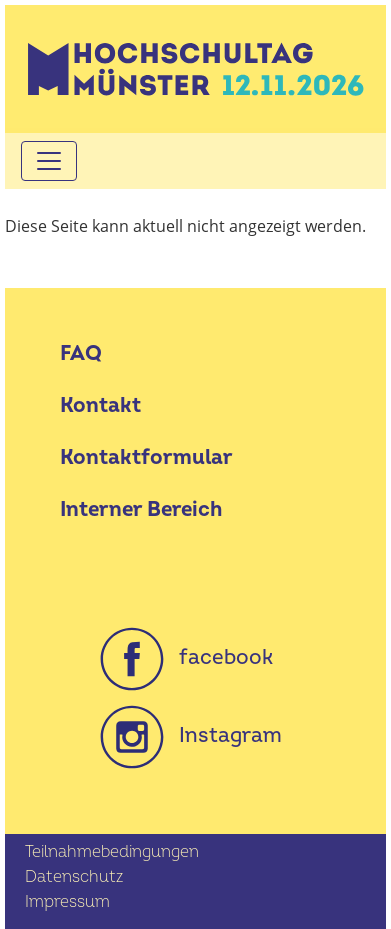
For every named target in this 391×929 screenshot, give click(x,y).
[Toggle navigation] (49, 161)
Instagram (191, 735)
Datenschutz (74, 877)
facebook (186, 657)
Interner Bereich (141, 509)
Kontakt (100, 405)
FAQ (81, 353)
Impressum (67, 902)
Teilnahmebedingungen (112, 852)
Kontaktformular (146, 457)
